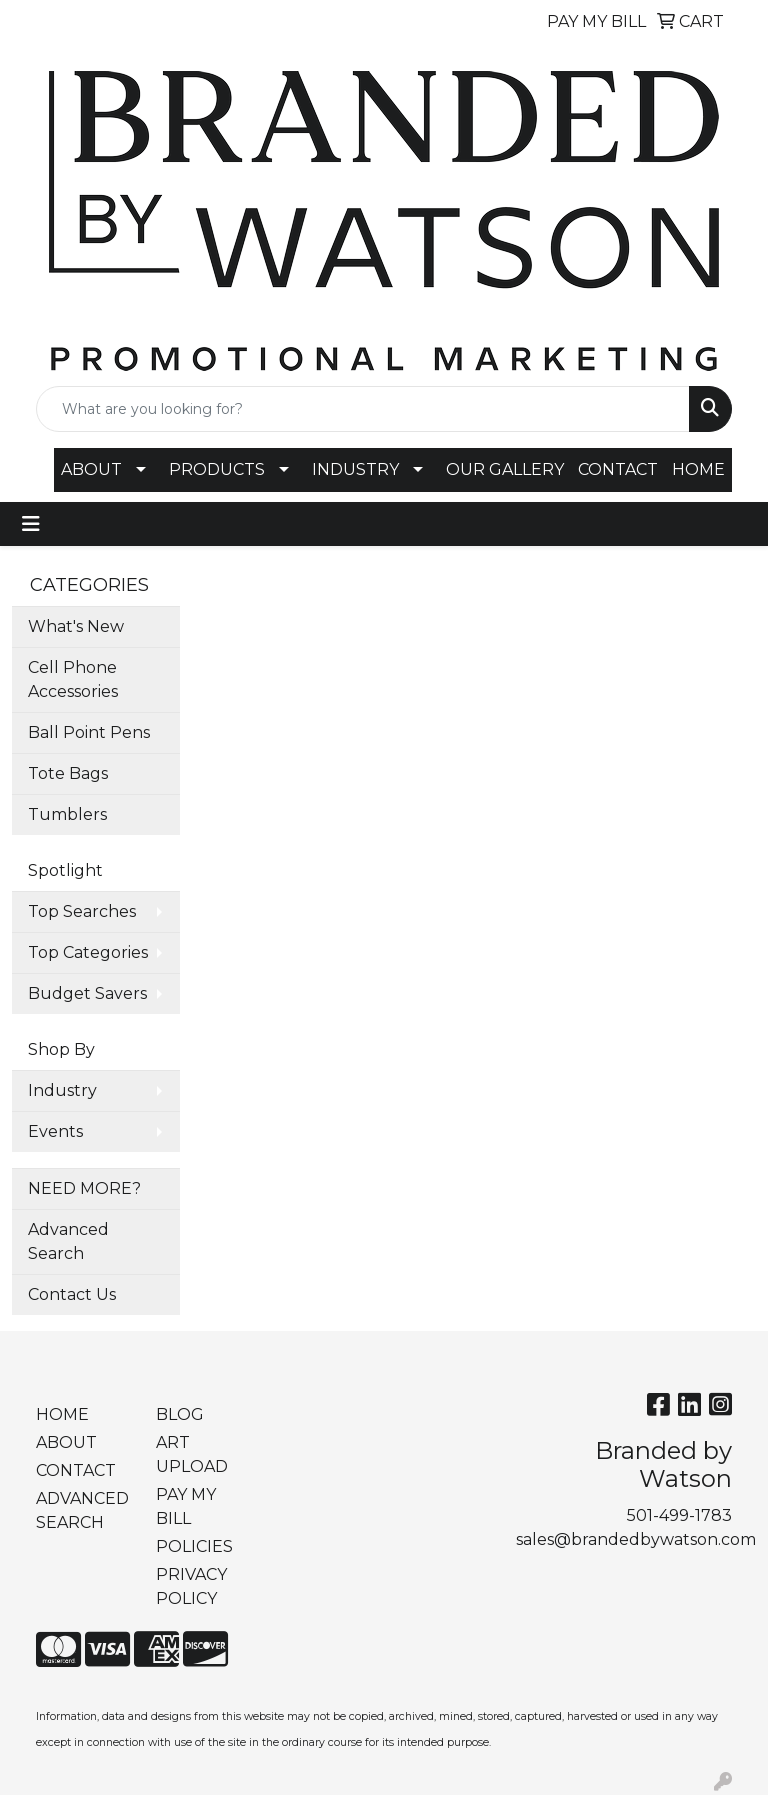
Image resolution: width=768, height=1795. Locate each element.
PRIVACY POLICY (191, 1586)
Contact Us (72, 1294)
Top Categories (88, 952)
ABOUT (91, 469)
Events (55, 1131)
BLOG (180, 1414)
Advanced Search (68, 1241)
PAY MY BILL (186, 1506)
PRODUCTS (217, 469)
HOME (698, 469)
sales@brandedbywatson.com (636, 1539)
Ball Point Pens (89, 732)
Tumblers (67, 814)
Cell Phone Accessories (73, 679)
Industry (62, 1090)
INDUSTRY (355, 469)
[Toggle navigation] (31, 524)
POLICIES (194, 1546)
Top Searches (82, 911)
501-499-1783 (679, 1515)
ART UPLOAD (192, 1454)
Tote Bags (68, 773)
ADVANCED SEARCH (82, 1510)
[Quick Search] (363, 409)
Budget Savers (87, 993)
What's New (76, 626)
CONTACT (618, 469)
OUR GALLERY (505, 469)
